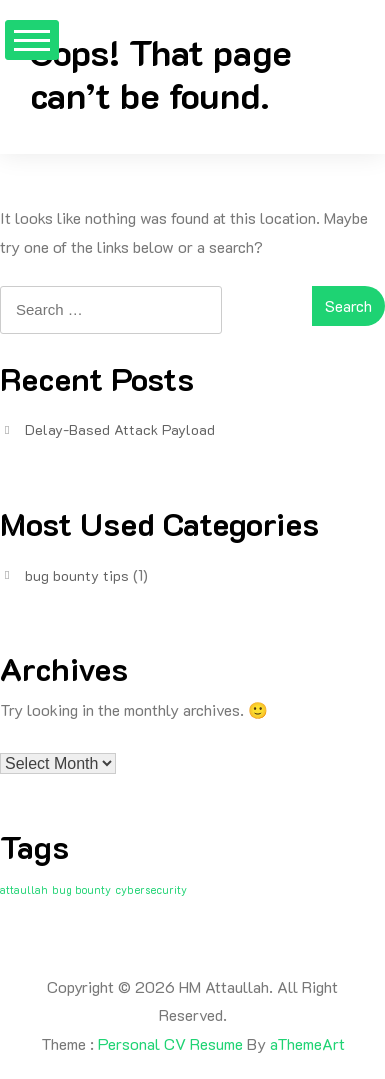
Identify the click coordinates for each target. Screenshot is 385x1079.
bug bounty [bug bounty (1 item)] (81, 890)
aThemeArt (307, 1043)
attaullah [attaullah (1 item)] (24, 890)
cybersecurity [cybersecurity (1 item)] (151, 890)
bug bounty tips (77, 575)
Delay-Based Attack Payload (120, 429)
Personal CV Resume (170, 1043)
